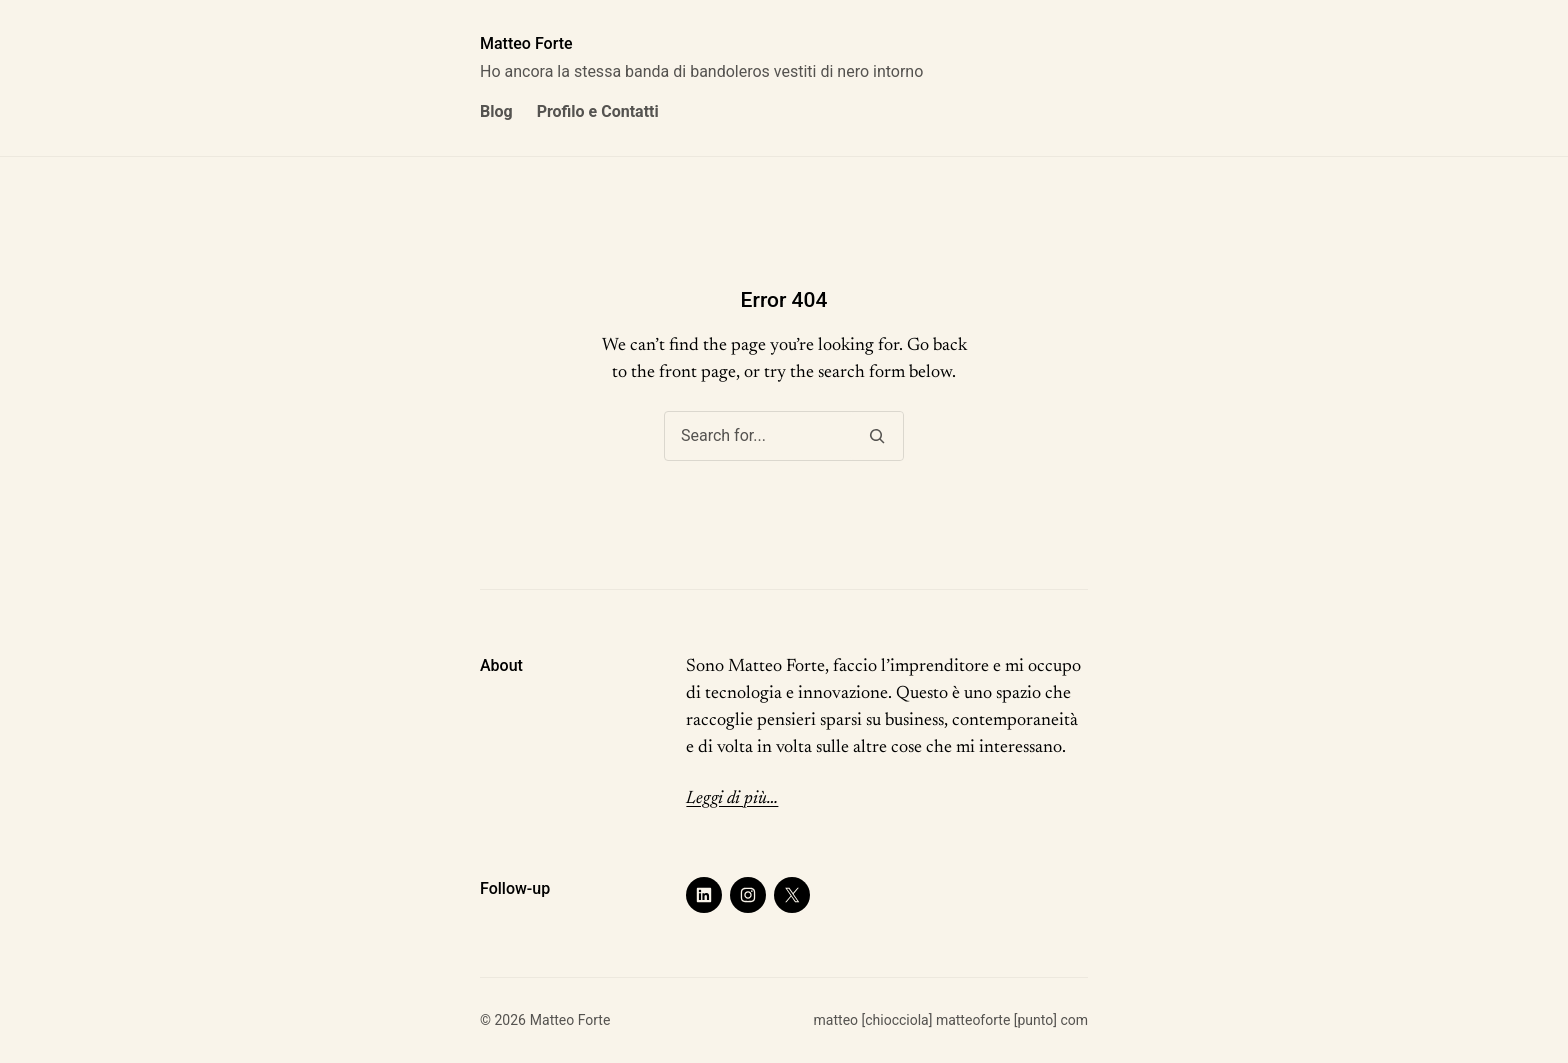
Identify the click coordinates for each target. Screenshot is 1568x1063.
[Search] (876, 436)
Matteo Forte (526, 43)
